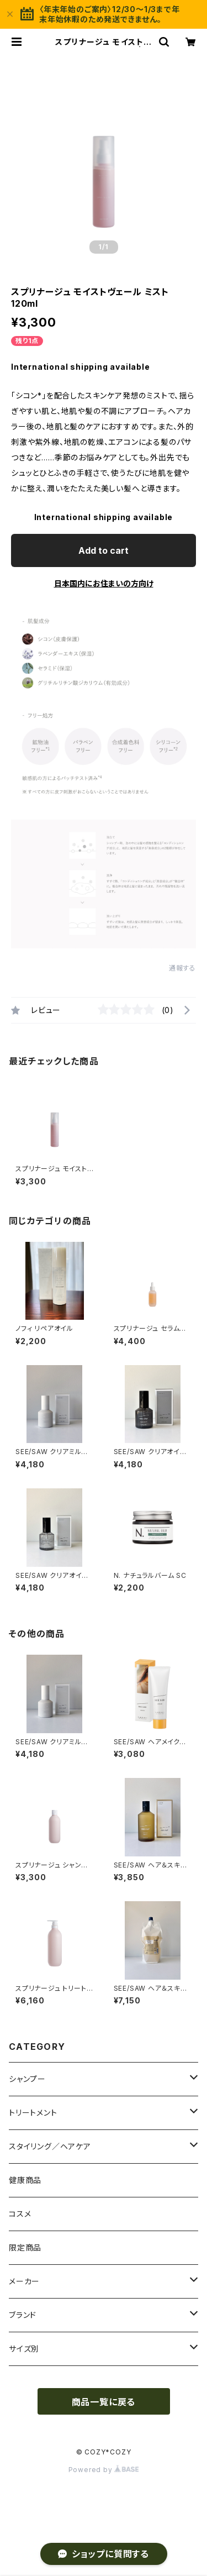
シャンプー (27, 2079)
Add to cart (103, 550)
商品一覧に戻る (104, 2401)
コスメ (20, 2213)
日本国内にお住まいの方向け (103, 583)
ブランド (22, 2315)
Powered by (103, 2469)
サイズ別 (24, 2348)
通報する (182, 968)
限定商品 (25, 2247)
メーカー (24, 2281)
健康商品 (25, 2180)
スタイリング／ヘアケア (50, 2146)
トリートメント (33, 2112)
